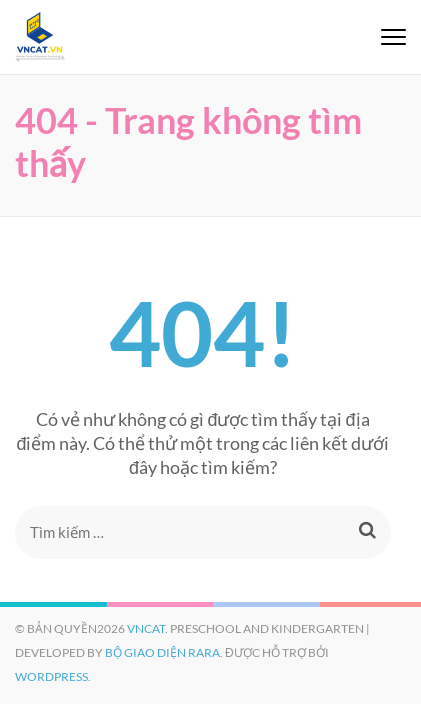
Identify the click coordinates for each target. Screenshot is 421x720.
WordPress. (53, 676)
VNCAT (146, 628)
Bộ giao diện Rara (162, 652)
